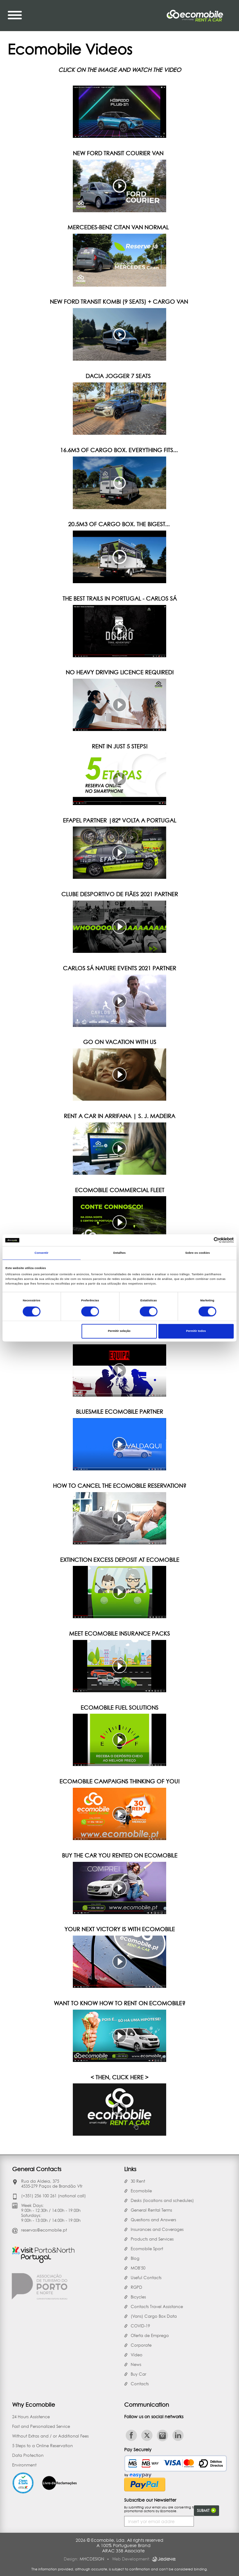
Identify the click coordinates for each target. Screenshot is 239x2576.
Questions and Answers (153, 2219)
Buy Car (138, 2374)
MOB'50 (138, 2267)
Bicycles (138, 2296)
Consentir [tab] (42, 1252)
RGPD (136, 2287)
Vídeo (137, 2354)
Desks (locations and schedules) (162, 2200)
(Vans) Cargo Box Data (154, 2316)
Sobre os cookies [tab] (197, 1252)
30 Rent (138, 2181)
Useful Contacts (146, 2277)
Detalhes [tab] (119, 1252)
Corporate (141, 2345)
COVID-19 (140, 2325)
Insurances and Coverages (157, 2229)
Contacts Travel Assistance (157, 2306)
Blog (135, 2258)
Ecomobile (141, 2190)
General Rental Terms (151, 2210)
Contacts (140, 2383)
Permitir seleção (119, 1331)
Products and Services (152, 2238)
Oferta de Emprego (150, 2335)
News (136, 2364)
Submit (206, 2510)
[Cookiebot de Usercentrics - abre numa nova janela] (206, 1240)
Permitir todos (196, 1331)
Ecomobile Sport (147, 2248)
